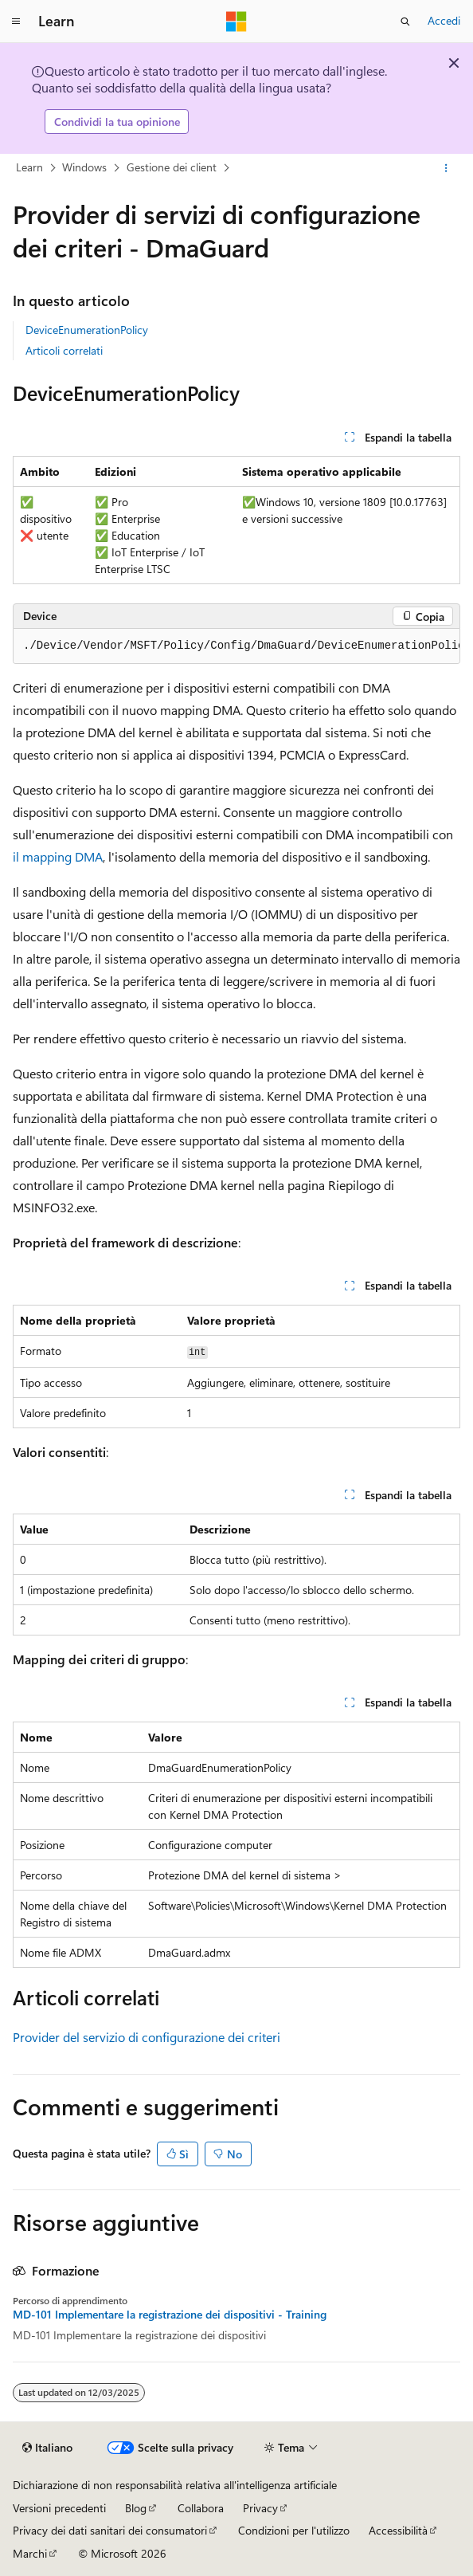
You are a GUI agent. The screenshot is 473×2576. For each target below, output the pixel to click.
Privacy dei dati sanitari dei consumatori (110, 2530)
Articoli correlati (64, 350)
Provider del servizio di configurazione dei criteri (146, 2036)
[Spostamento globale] (16, 21)
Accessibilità (398, 2530)
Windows (84, 167)
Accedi (444, 20)
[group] (236, 646)
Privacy (260, 2507)
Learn (29, 167)
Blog (136, 2507)
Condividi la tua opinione (117, 121)
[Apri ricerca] (405, 21)
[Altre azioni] (446, 168)
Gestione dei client (172, 167)
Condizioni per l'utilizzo (294, 2530)
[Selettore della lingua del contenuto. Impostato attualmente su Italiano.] (47, 2447)
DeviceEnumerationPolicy (86, 329)
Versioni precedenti (59, 2507)
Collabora (201, 2507)
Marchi (30, 2553)
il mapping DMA (58, 856)
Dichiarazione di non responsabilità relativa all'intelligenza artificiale (175, 2484)
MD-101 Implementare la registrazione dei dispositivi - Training (169, 2314)
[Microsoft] (236, 21)
